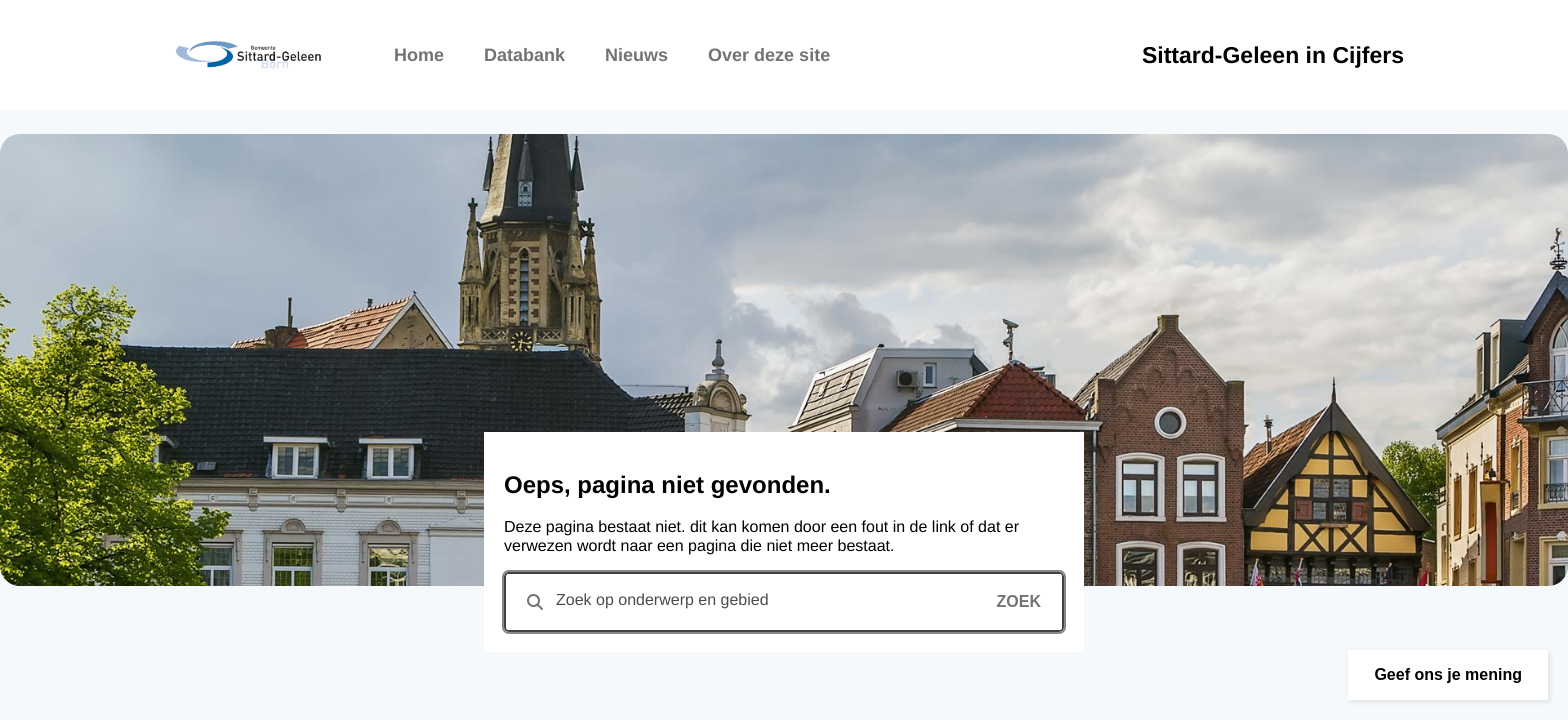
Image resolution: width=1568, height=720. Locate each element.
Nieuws (636, 55)
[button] (1448, 675)
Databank (524, 55)
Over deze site (769, 55)
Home (419, 55)
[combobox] (784, 602)
